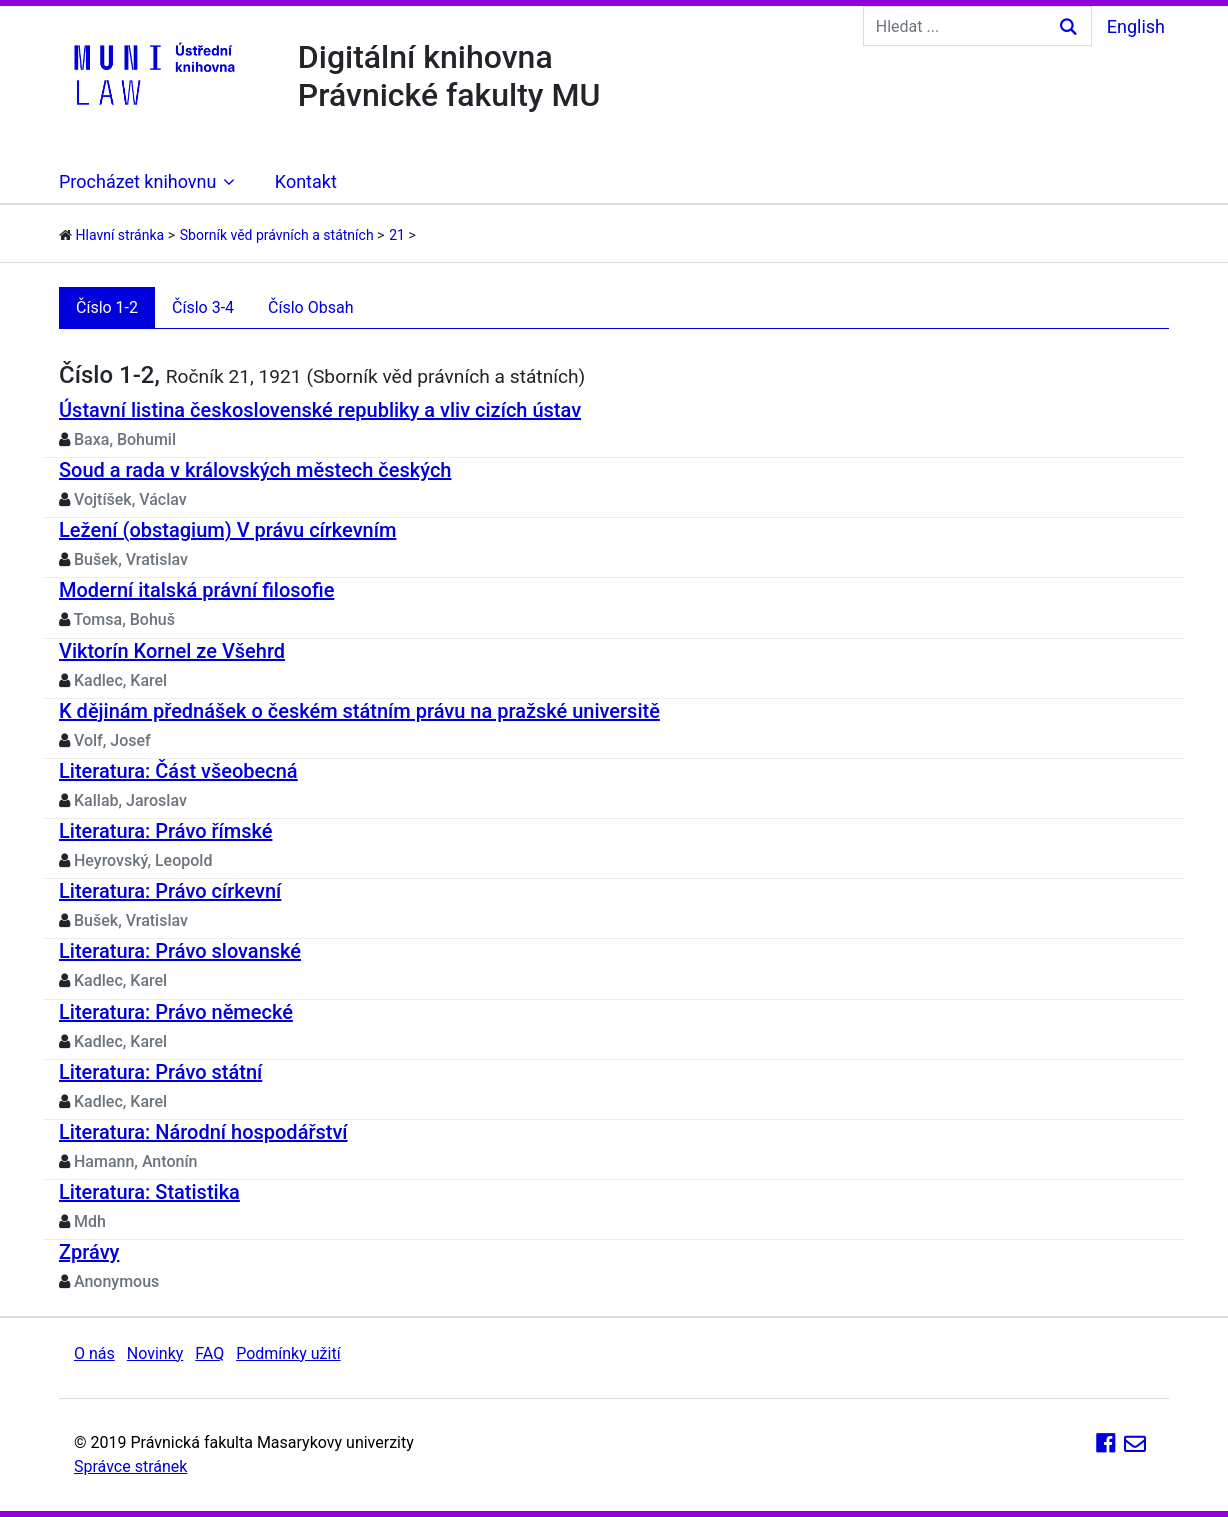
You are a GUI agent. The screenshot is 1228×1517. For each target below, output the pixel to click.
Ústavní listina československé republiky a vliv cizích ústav (320, 410)
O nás (94, 1353)
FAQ (209, 1353)
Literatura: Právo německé (176, 1012)
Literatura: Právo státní (160, 1072)
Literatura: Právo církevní (170, 891)
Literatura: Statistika (149, 1192)
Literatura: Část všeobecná (178, 771)
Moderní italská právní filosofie (196, 590)
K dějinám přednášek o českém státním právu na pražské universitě (359, 711)
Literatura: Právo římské (165, 831)
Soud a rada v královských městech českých (255, 470)
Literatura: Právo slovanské (180, 951)
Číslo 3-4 (203, 307)
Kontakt (306, 181)
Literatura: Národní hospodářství (203, 1132)
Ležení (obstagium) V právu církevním (227, 530)
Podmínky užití (288, 1353)
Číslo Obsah (310, 307)
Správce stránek (130, 1466)
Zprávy (89, 1252)
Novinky (155, 1353)
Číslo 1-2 (107, 307)
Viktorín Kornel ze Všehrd (172, 651)
